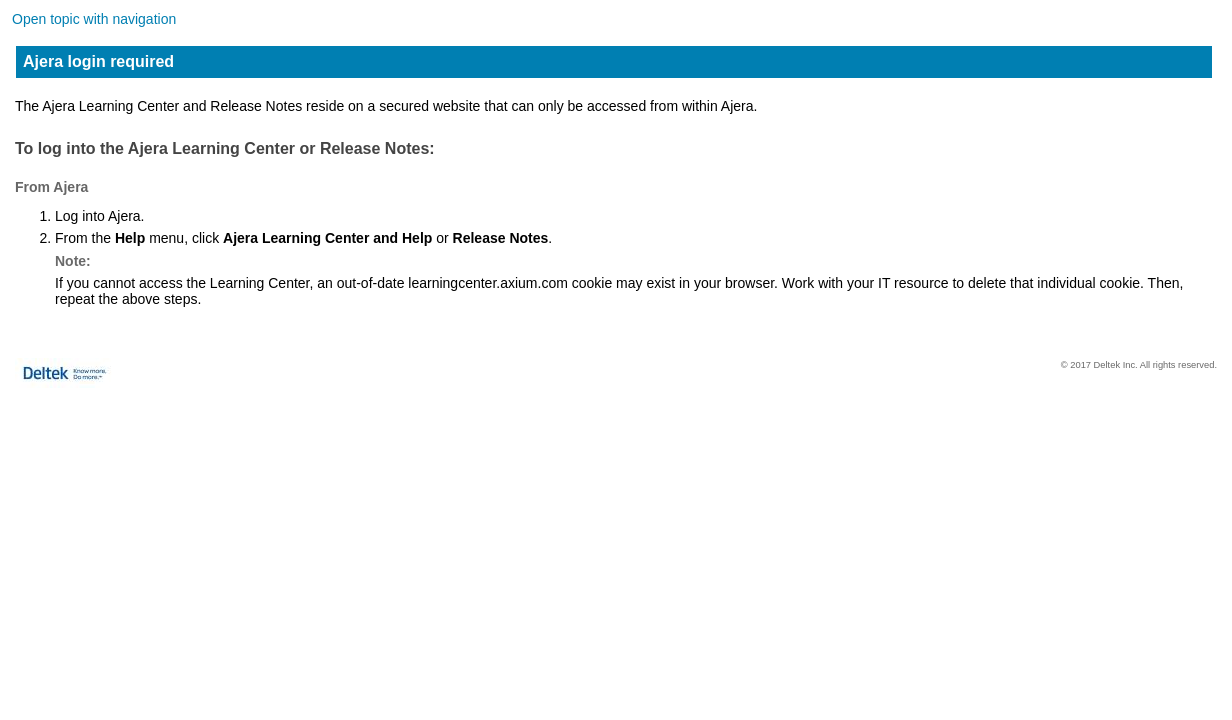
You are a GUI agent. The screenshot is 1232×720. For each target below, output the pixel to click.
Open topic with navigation (94, 19)
